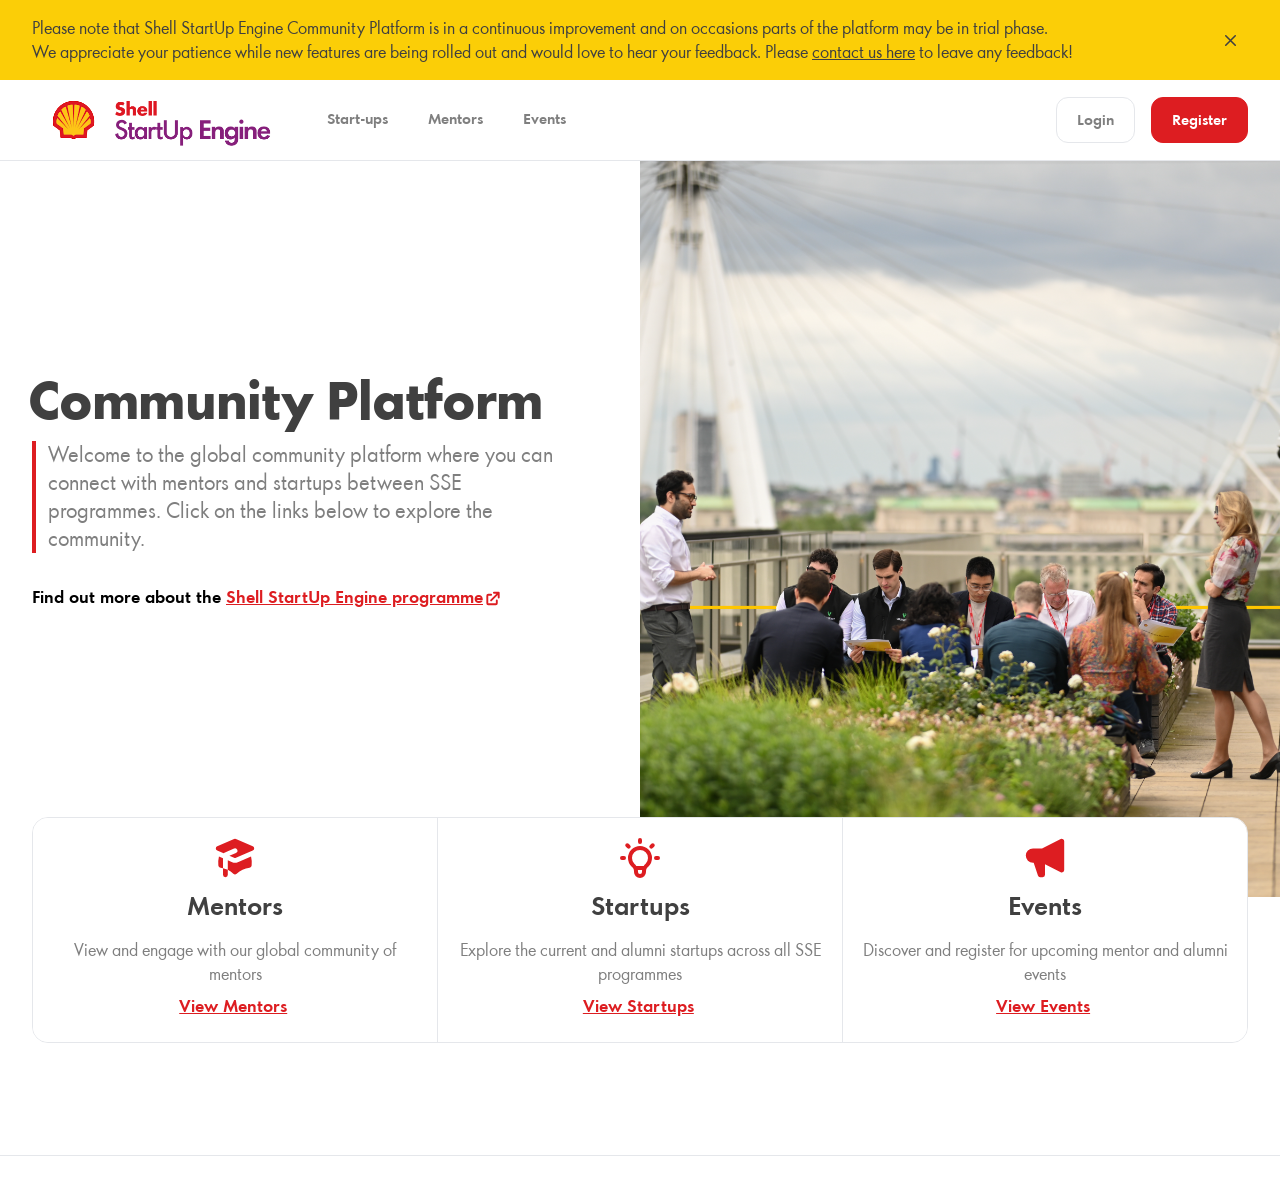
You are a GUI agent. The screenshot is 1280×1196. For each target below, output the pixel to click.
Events (544, 118)
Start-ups (357, 118)
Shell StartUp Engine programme (364, 597)
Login (1095, 119)
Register (1199, 119)
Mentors (455, 118)
